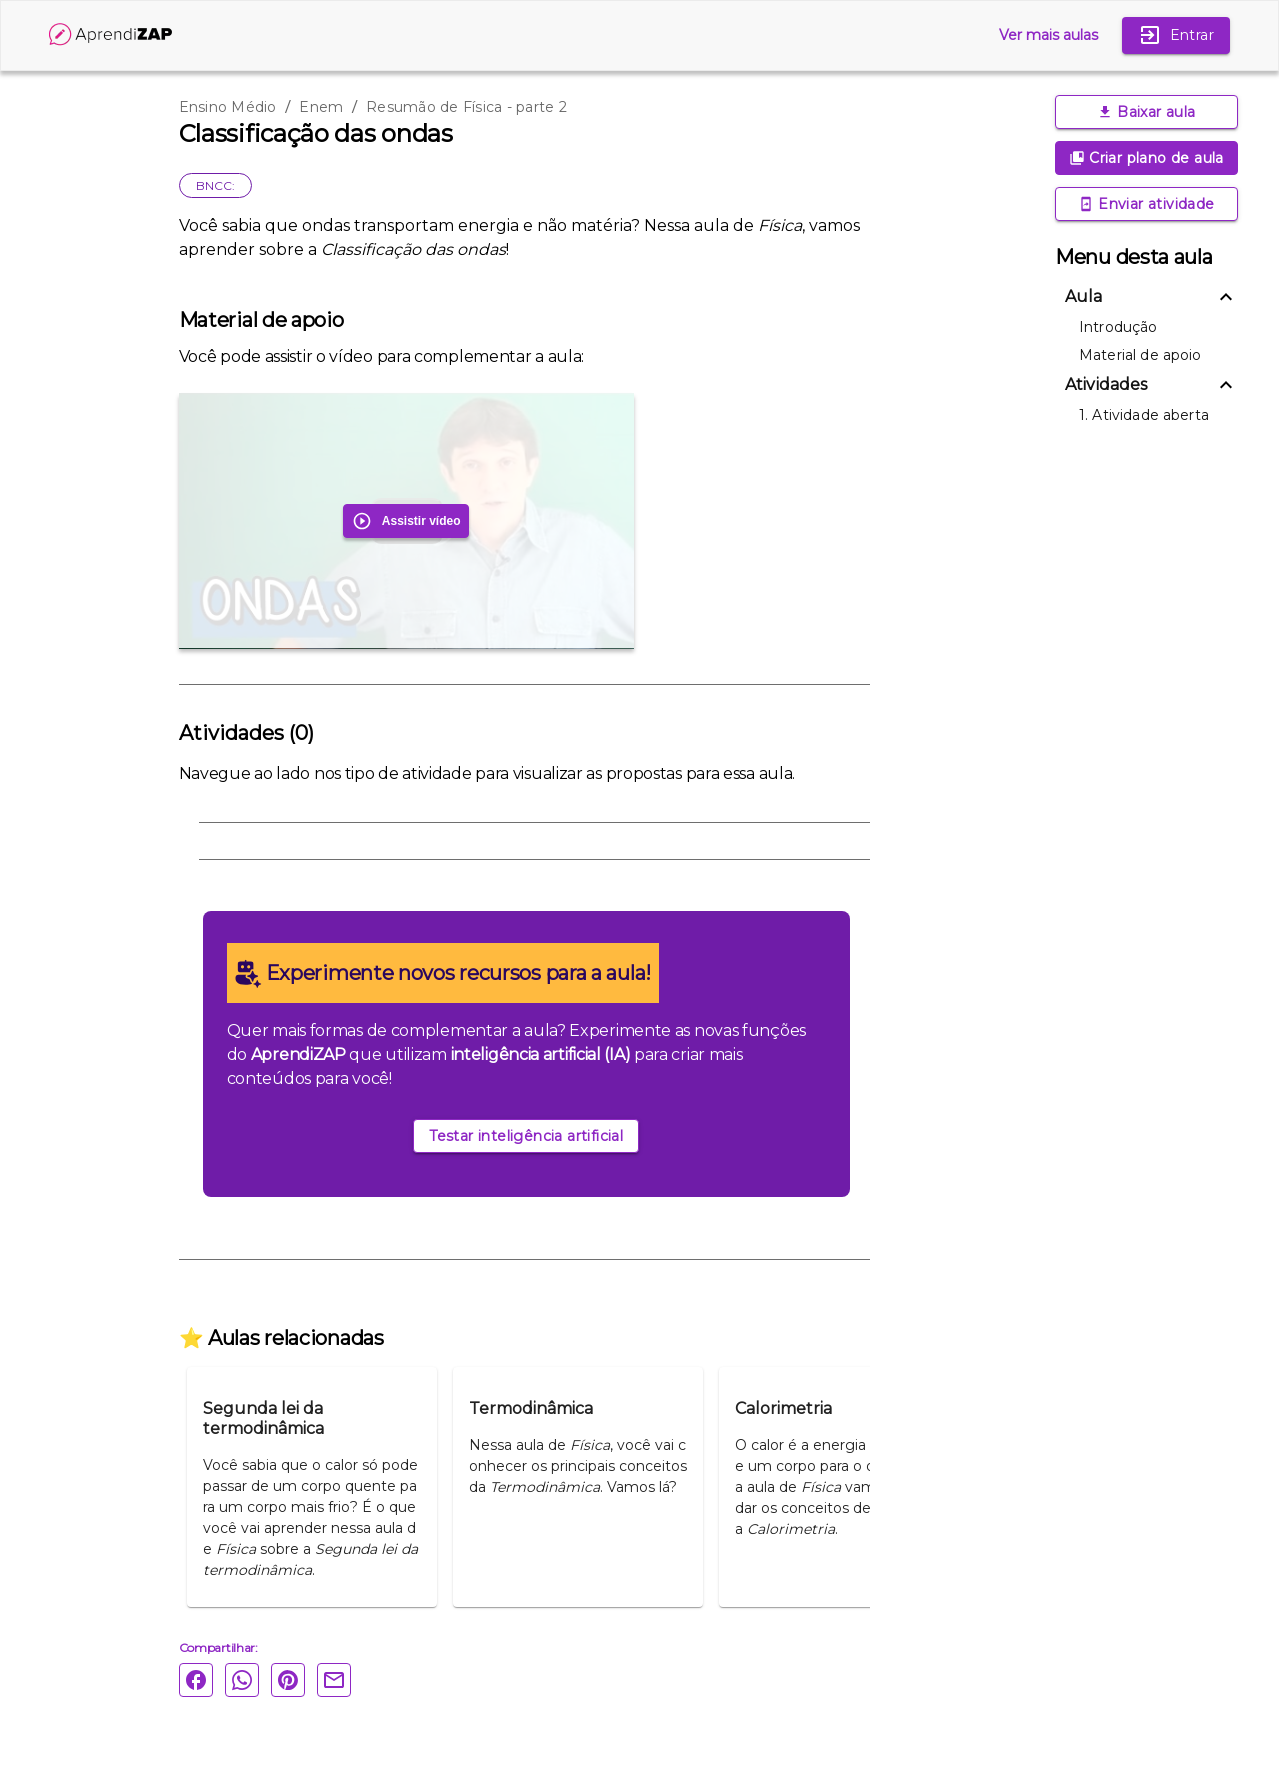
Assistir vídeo (406, 521)
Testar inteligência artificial (526, 1136)
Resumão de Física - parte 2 (466, 107)
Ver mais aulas (1048, 35)
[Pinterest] (294, 1680)
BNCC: (215, 185)
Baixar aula (1146, 112)
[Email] (340, 1680)
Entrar (1176, 35)
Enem (321, 107)
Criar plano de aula (1146, 158)
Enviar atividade (1146, 204)
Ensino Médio (228, 107)
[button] (1146, 297)
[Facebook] (202, 1680)
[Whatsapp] (248, 1680)
